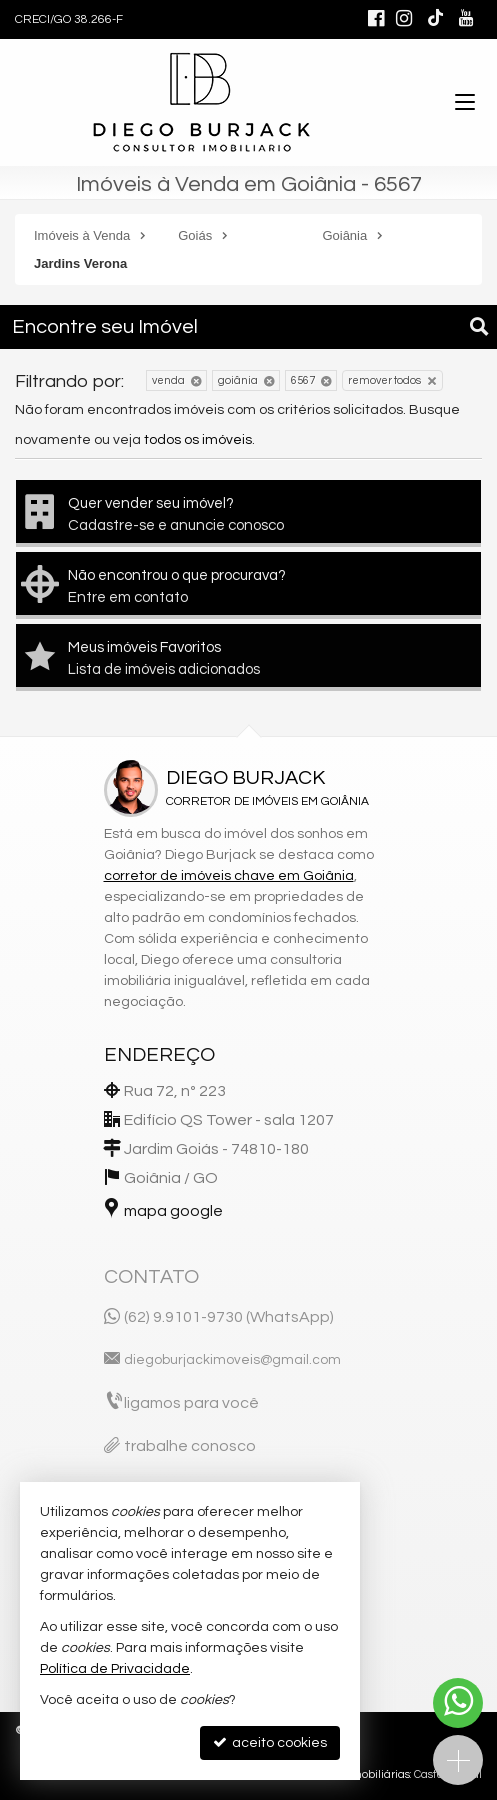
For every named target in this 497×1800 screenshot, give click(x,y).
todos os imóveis (198, 440)
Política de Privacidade (115, 1669)
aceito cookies (270, 1742)
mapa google (173, 1211)
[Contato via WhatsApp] (458, 1703)
